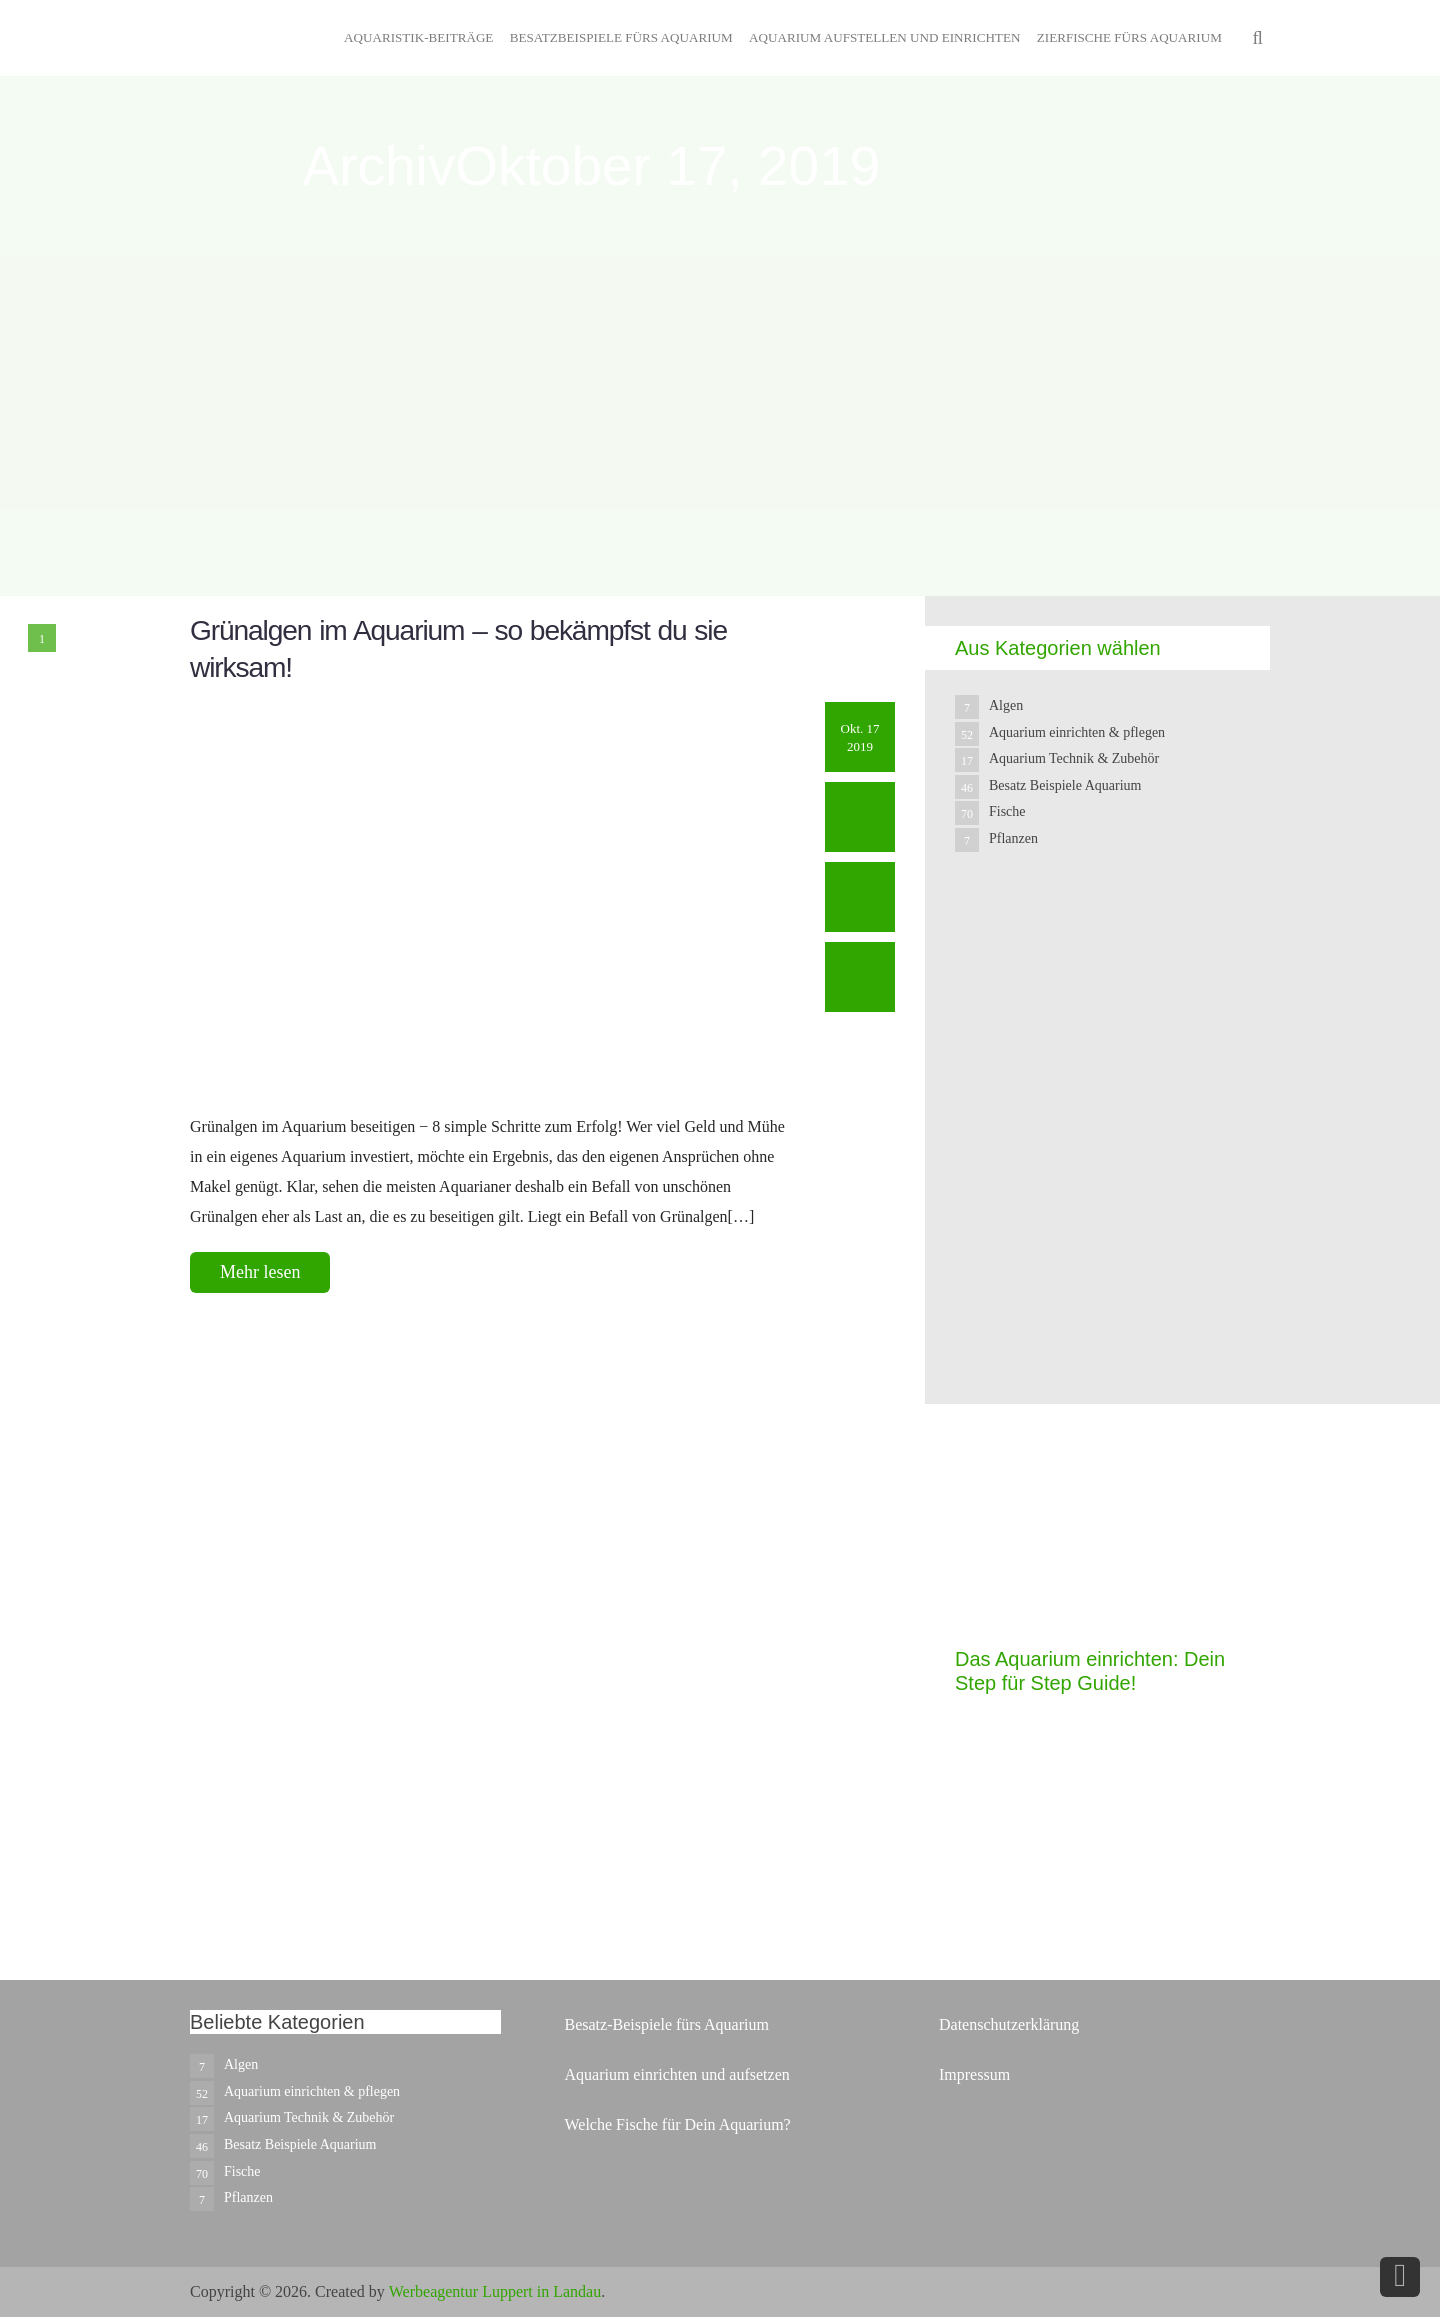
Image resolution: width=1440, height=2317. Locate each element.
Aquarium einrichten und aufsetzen (676, 2074)
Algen (1006, 705)
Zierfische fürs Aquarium (1129, 37)
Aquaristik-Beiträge (418, 37)
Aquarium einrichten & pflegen (1077, 732)
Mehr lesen (260, 1272)
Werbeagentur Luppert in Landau (495, 2291)
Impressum (974, 2074)
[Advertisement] (1105, 1262)
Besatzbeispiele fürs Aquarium (621, 37)
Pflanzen (1013, 838)
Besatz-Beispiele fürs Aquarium (666, 2024)
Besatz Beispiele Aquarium (1065, 785)
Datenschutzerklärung (1009, 2024)
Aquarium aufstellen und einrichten (884, 37)
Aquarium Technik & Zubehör (1074, 758)
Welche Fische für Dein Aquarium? (677, 2124)
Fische (1007, 811)
